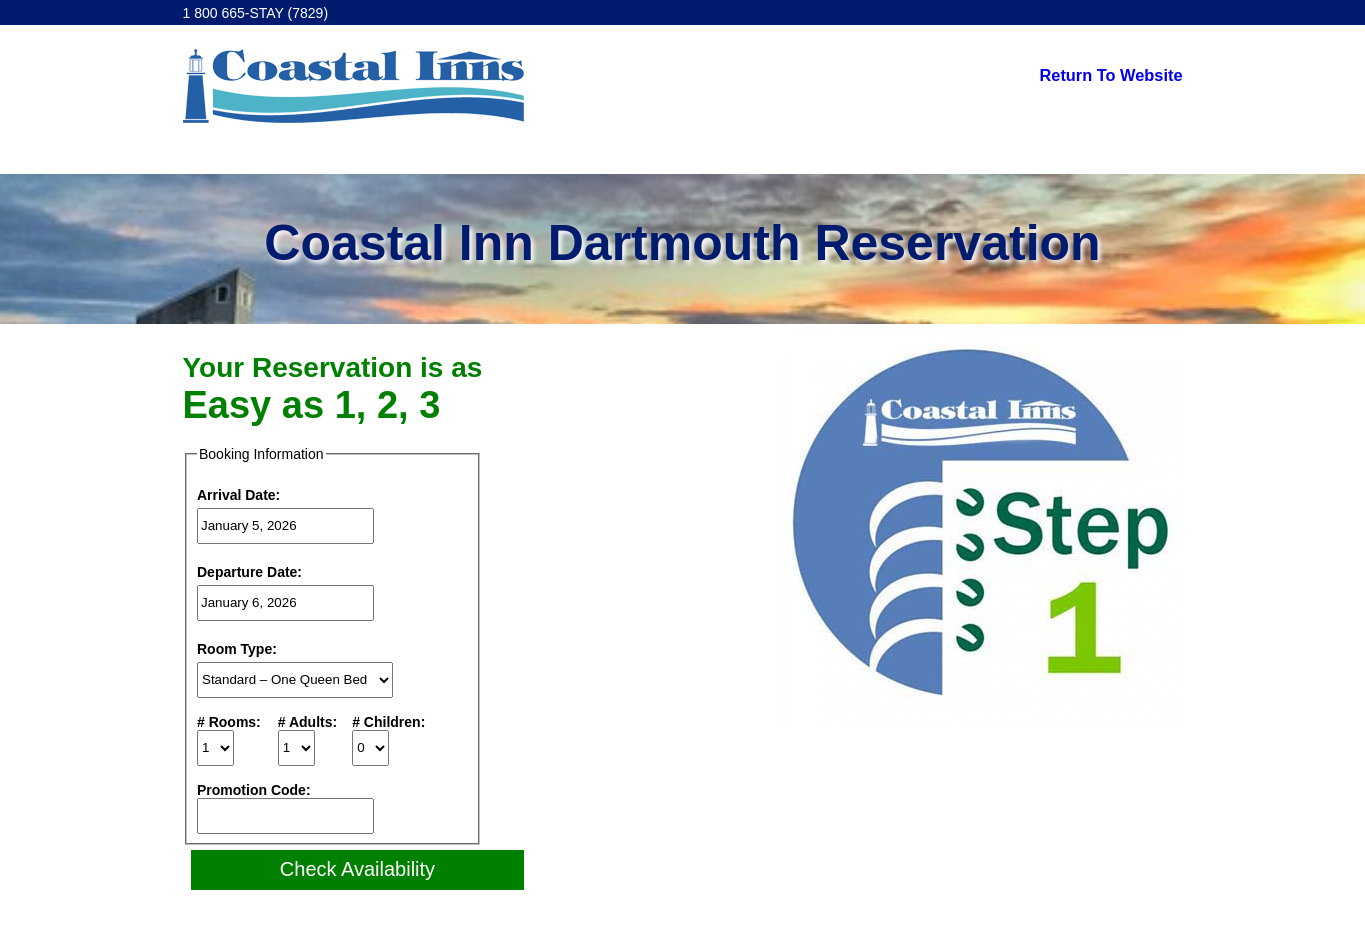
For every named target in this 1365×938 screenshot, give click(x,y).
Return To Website (1111, 75)
